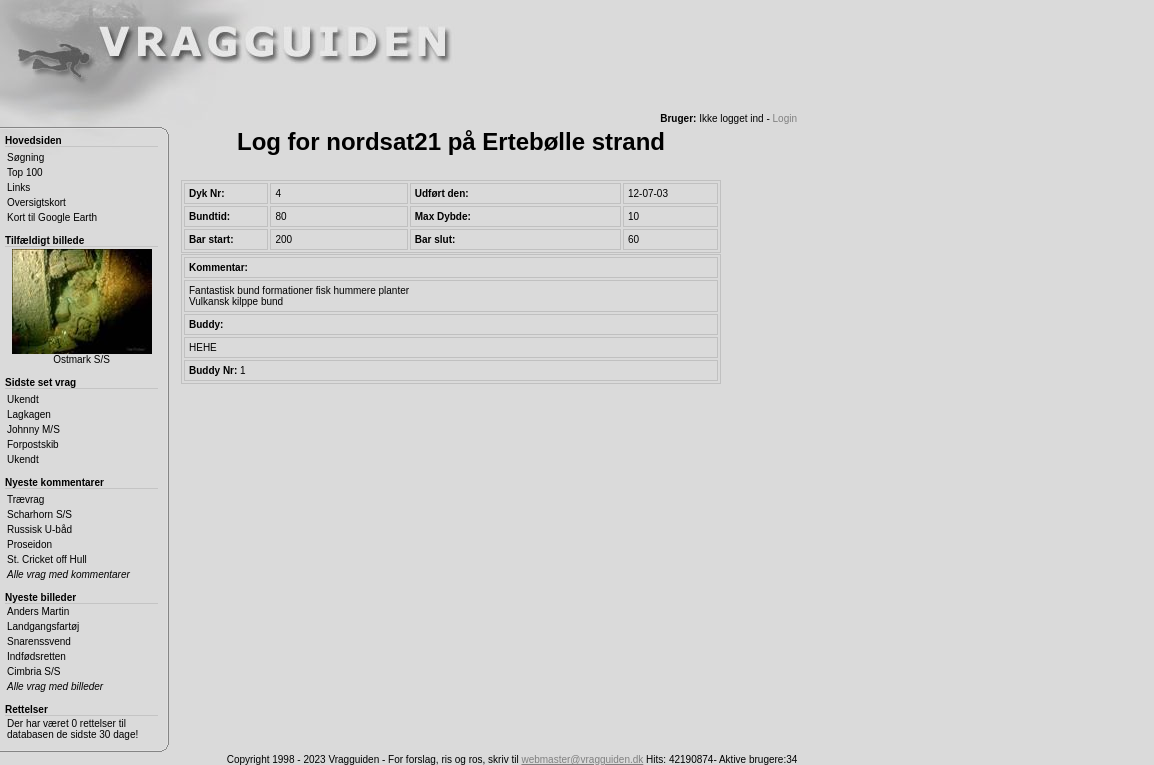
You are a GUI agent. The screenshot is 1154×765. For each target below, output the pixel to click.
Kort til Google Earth (52, 217)
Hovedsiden (33, 140)
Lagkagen (29, 414)
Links (18, 187)
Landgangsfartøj (43, 626)
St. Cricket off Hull (47, 559)
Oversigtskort (36, 202)
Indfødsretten (36, 656)
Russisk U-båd (39, 529)
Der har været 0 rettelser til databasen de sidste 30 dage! (72, 729)
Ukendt (23, 399)
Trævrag (25, 499)
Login (785, 118)
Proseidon (29, 544)
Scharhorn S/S (39, 514)
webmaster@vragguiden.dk (582, 759)
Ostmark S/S (82, 307)
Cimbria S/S (33, 671)
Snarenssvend (39, 641)
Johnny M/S (33, 429)
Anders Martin (38, 611)
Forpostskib (33, 444)
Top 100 (25, 172)
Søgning (25, 157)
